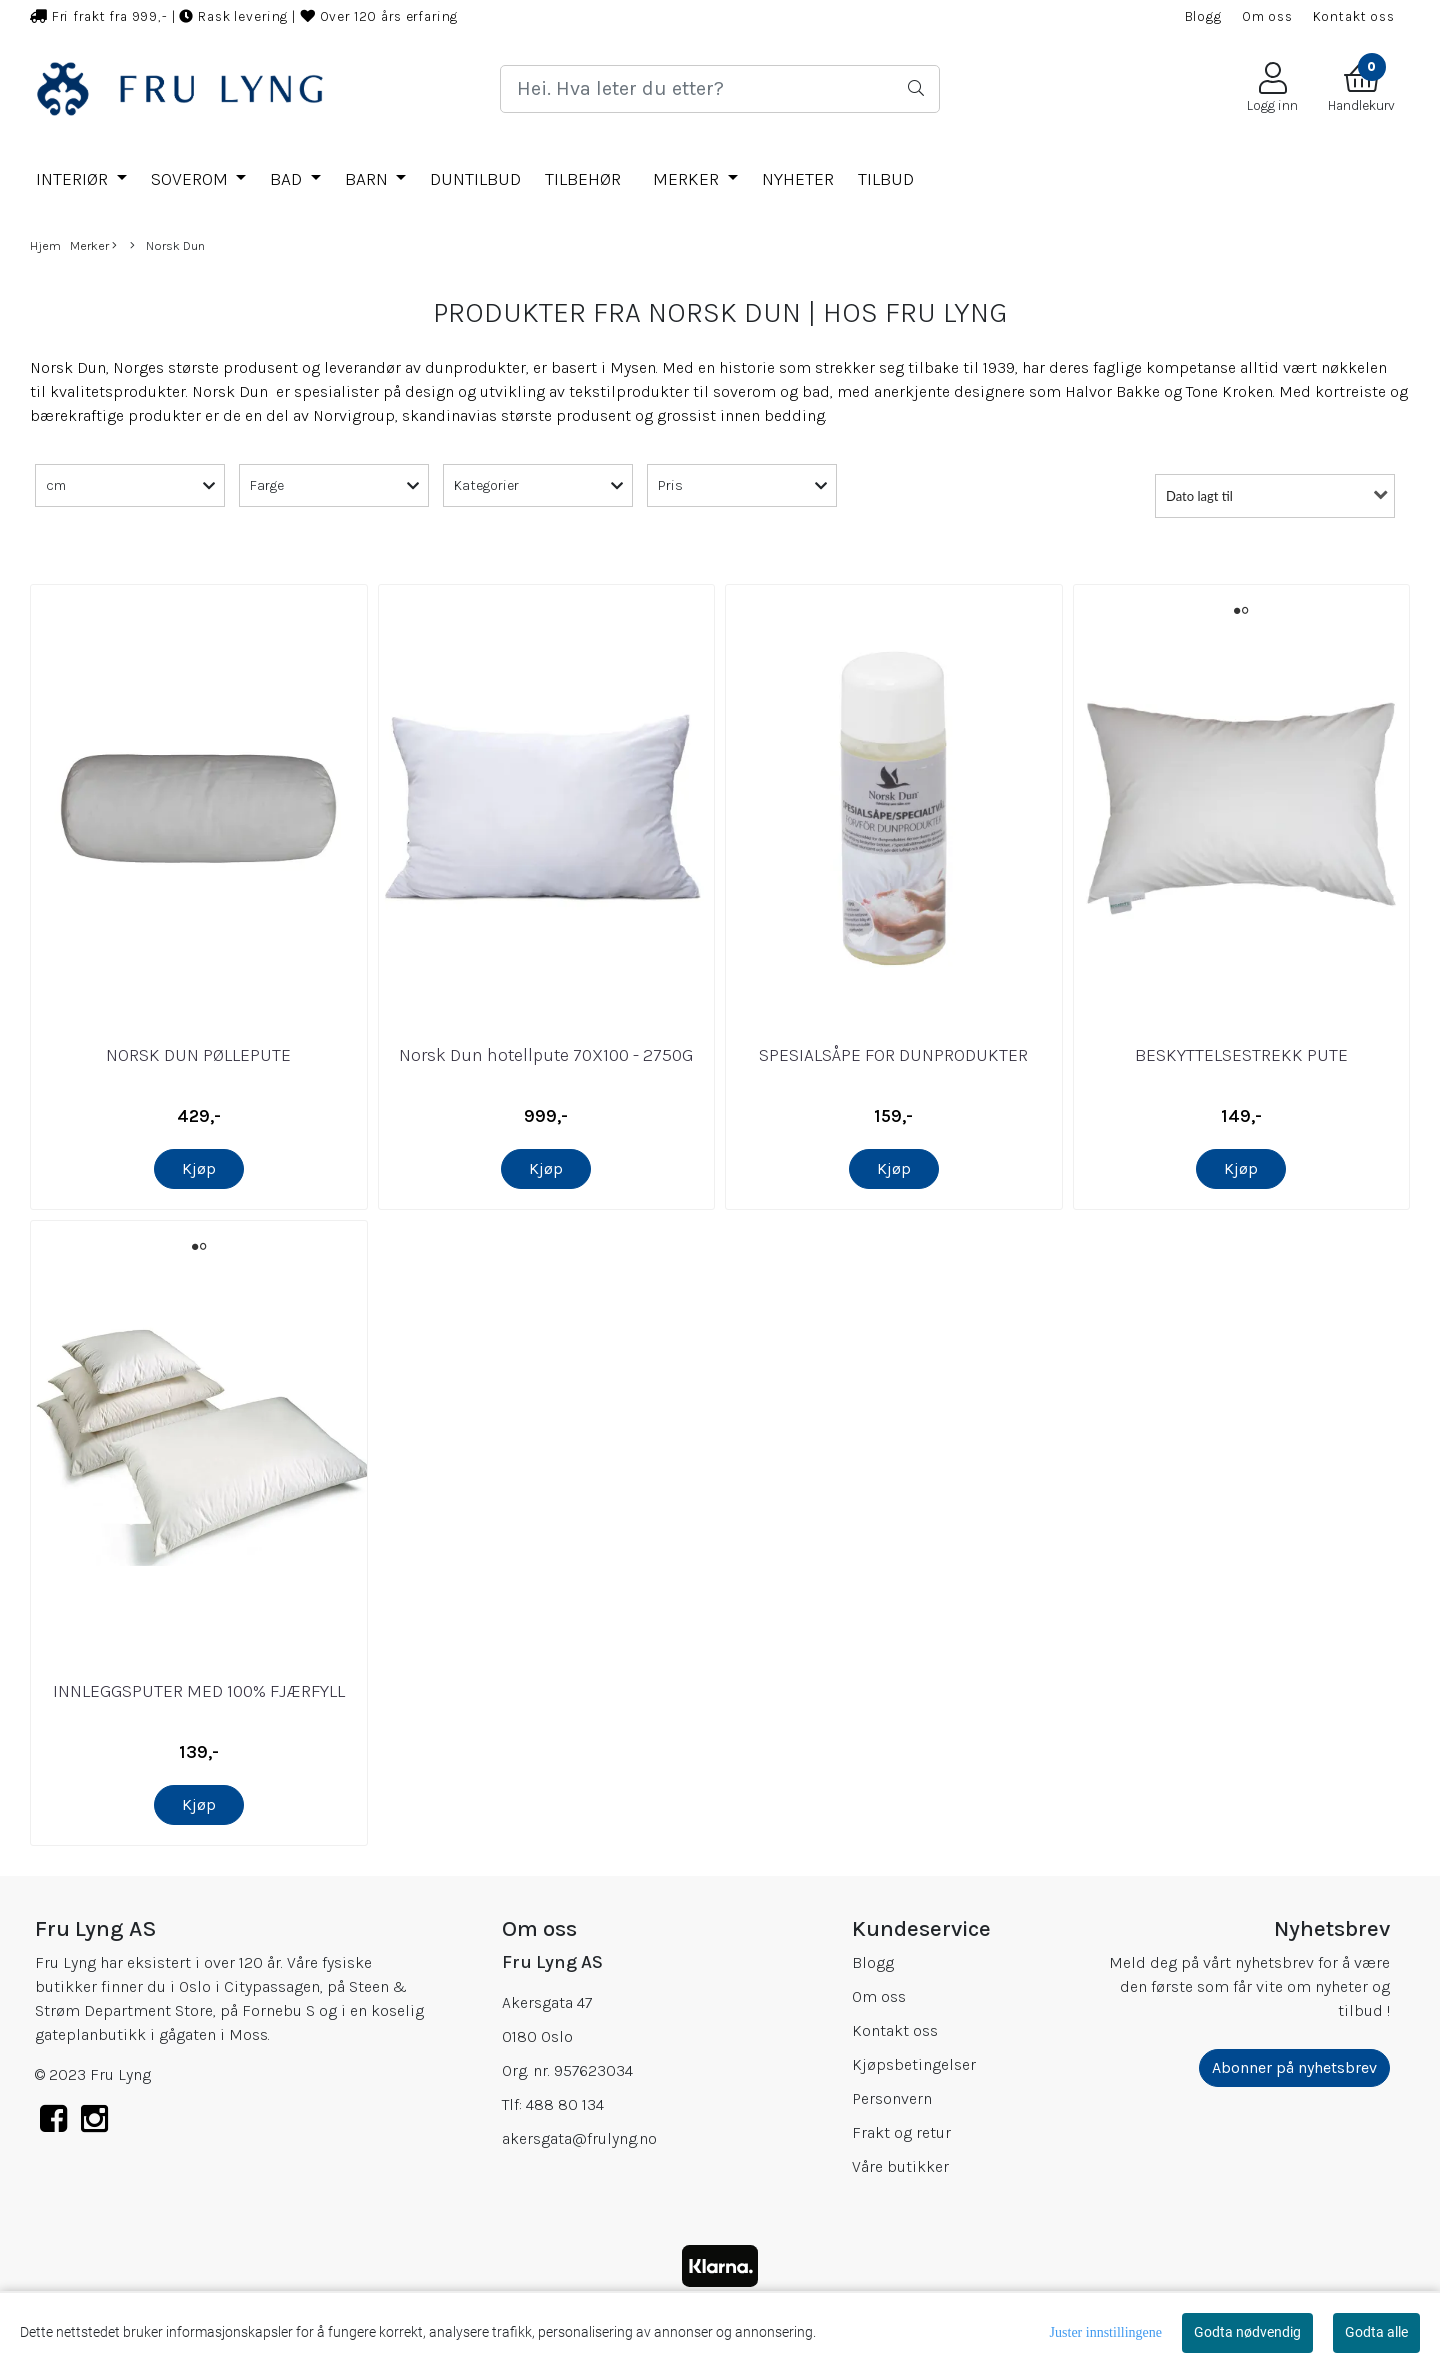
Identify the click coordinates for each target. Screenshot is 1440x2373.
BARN (368, 179)
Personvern (892, 2098)
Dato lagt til (1199, 496)
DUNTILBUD (475, 179)
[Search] (720, 89)
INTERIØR (74, 179)
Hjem (45, 245)
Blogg (1203, 16)
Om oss (1267, 16)
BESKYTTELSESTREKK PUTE (1241, 1055)
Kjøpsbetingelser (914, 2064)
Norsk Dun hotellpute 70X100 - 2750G (546, 1055)
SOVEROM (191, 179)
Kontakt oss (1354, 16)
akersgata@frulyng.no (579, 2138)
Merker (688, 179)
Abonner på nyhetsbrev (1294, 2067)
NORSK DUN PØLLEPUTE (198, 1055)
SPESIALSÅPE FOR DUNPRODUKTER (893, 1055)
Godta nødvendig (1247, 2332)
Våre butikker (900, 2166)
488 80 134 (565, 2104)
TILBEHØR (583, 179)
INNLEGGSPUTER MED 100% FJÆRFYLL (199, 1691)
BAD (288, 179)
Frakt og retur (901, 2132)
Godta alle (1376, 2332)
